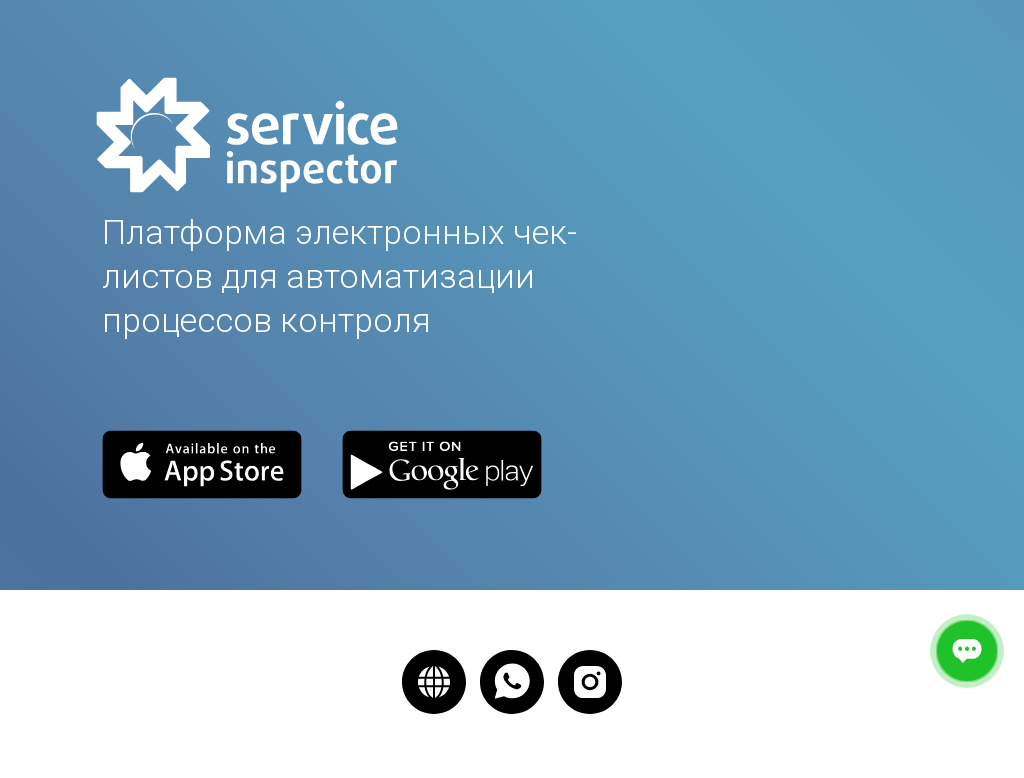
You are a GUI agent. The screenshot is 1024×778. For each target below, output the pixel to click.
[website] (434, 682)
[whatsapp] (512, 682)
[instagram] (590, 682)
